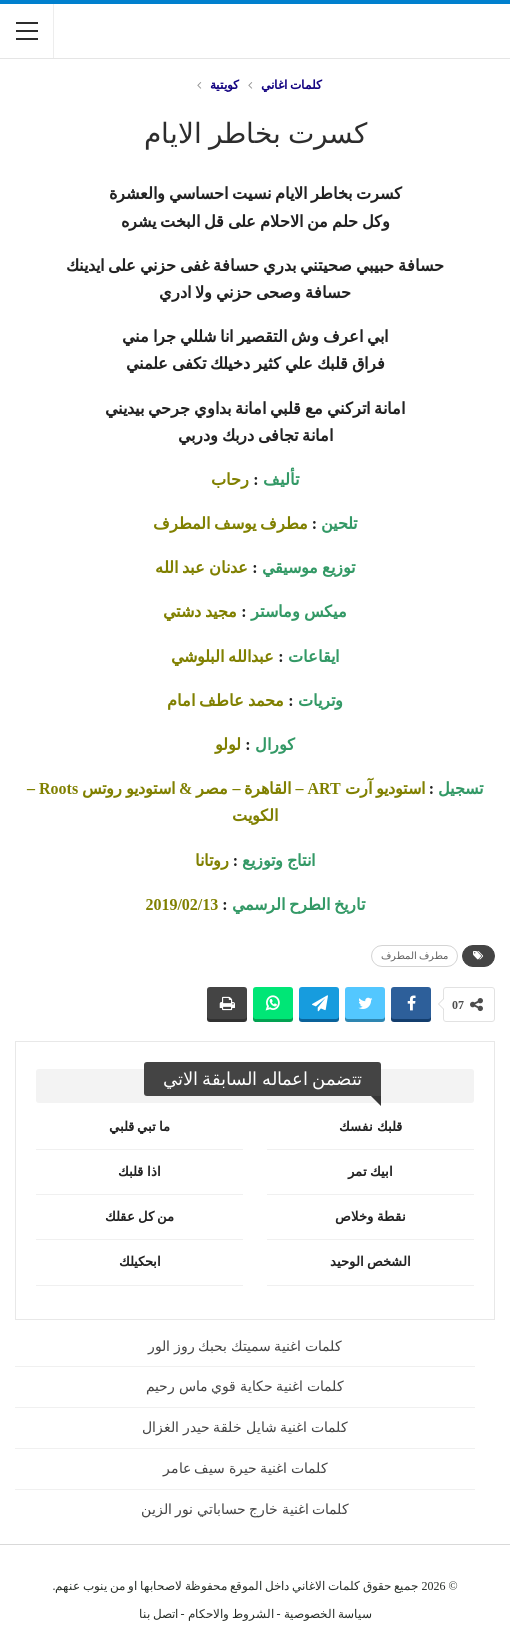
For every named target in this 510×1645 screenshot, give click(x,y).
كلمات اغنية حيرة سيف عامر (245, 1468)
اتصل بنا (158, 1614)
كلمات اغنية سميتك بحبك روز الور (245, 1346)
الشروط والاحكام (231, 1614)
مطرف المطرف (415, 955)
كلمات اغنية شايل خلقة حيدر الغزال (245, 1427)
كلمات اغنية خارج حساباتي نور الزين (245, 1509)
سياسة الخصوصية (328, 1614)
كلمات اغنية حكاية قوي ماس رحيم (245, 1386)
